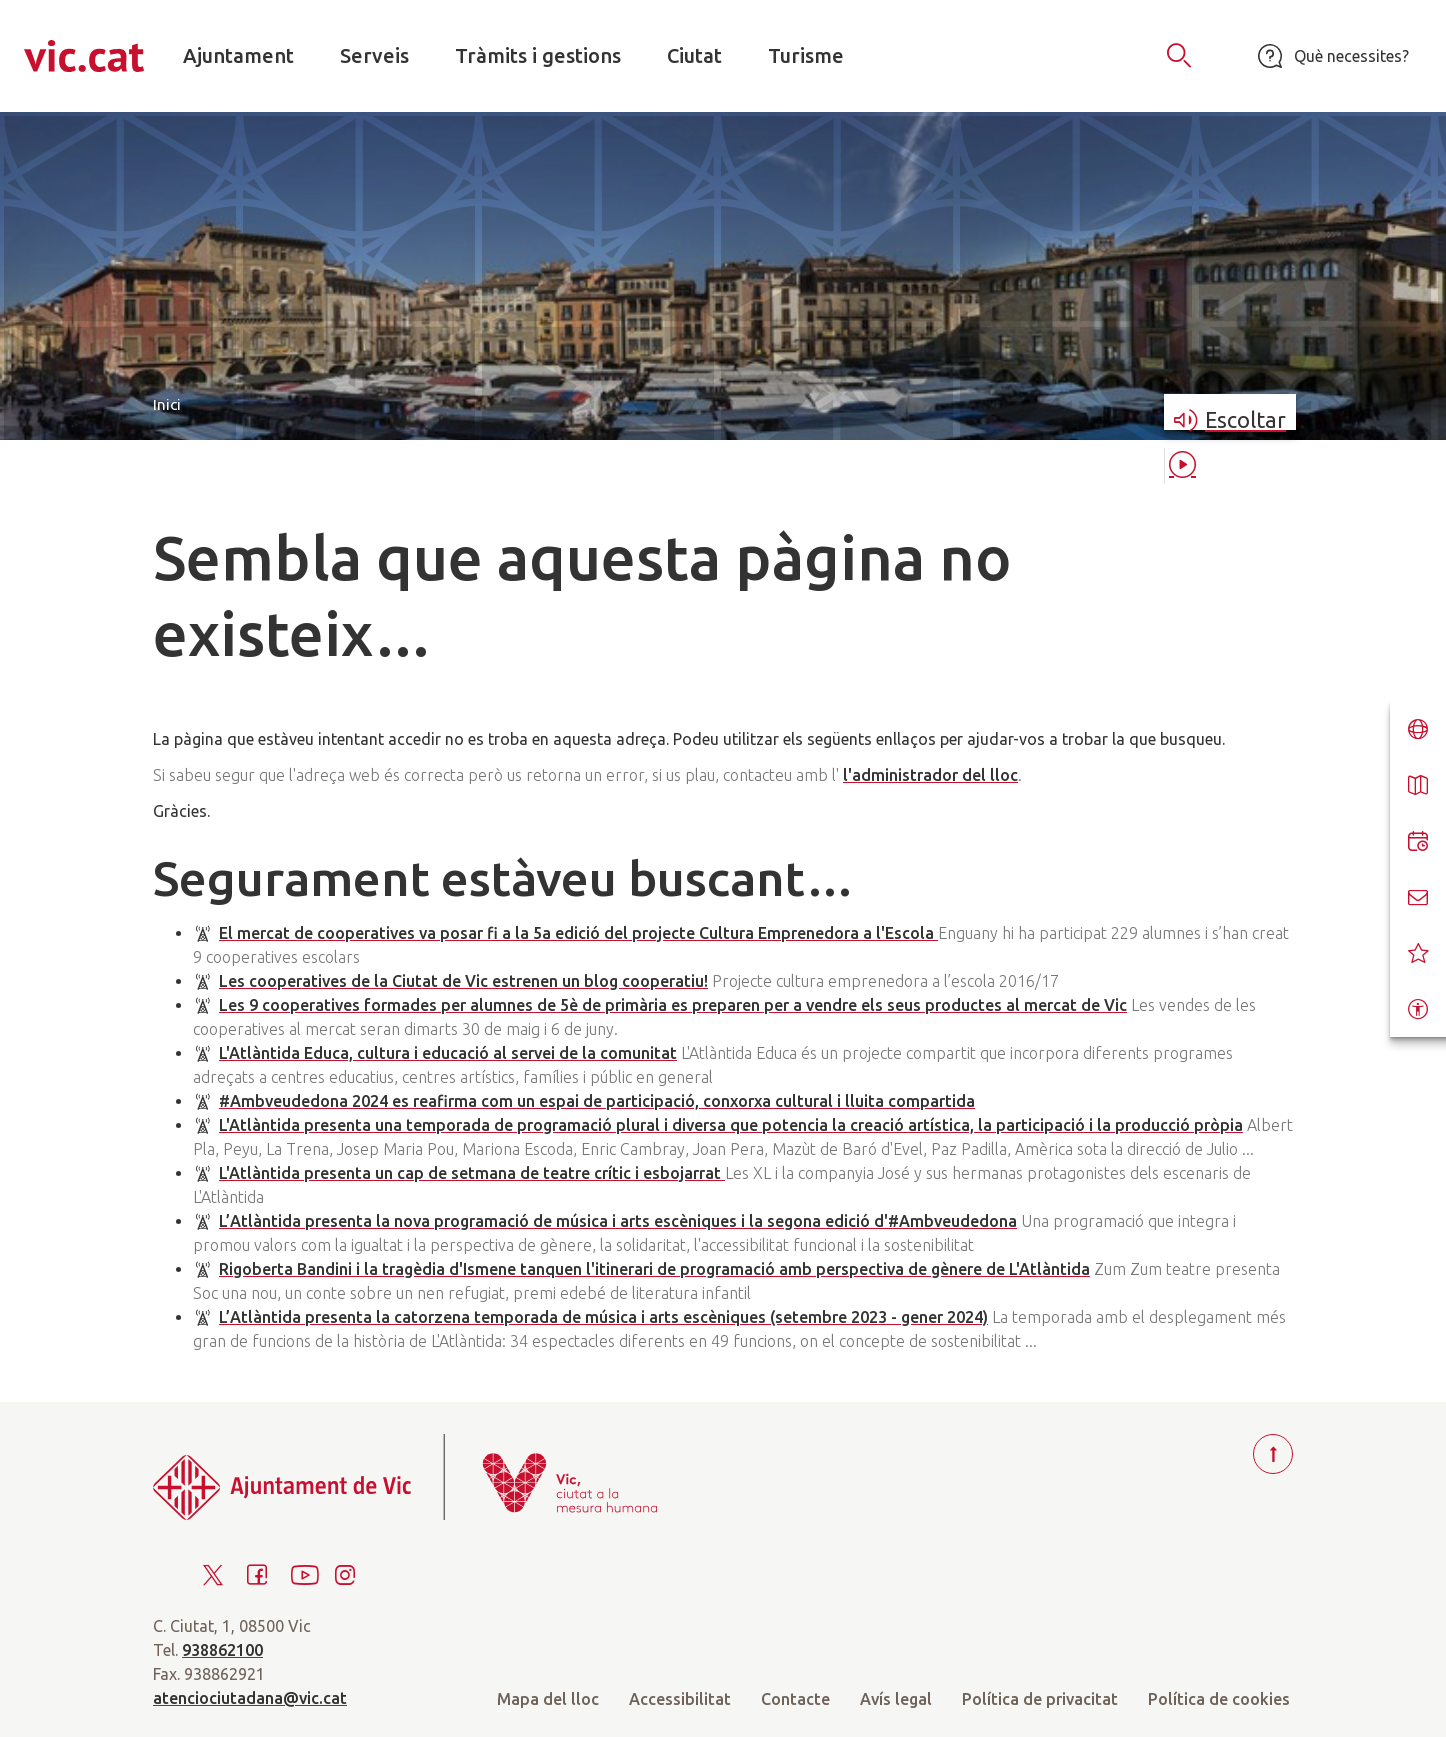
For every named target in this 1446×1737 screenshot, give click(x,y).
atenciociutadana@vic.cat (250, 1698)
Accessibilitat (680, 1699)
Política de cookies (1219, 1699)
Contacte (795, 1699)
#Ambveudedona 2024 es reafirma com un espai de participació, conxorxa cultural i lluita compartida (597, 1101)
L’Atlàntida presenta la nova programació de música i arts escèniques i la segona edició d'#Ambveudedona (618, 1221)
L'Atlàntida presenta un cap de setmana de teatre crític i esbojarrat (472, 1173)
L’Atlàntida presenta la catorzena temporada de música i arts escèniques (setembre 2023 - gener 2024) (603, 1317)
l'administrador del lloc (930, 775)
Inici (167, 404)
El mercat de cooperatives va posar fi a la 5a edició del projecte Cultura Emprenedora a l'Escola (578, 933)
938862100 (222, 1650)
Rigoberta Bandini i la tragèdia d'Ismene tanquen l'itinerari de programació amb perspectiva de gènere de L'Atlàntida (654, 1269)
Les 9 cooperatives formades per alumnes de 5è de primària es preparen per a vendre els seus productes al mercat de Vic (673, 1005)
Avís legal (896, 1699)
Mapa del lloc (548, 1699)
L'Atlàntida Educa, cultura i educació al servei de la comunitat (448, 1053)
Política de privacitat (1040, 1699)
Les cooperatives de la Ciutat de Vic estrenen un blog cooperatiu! (463, 981)
